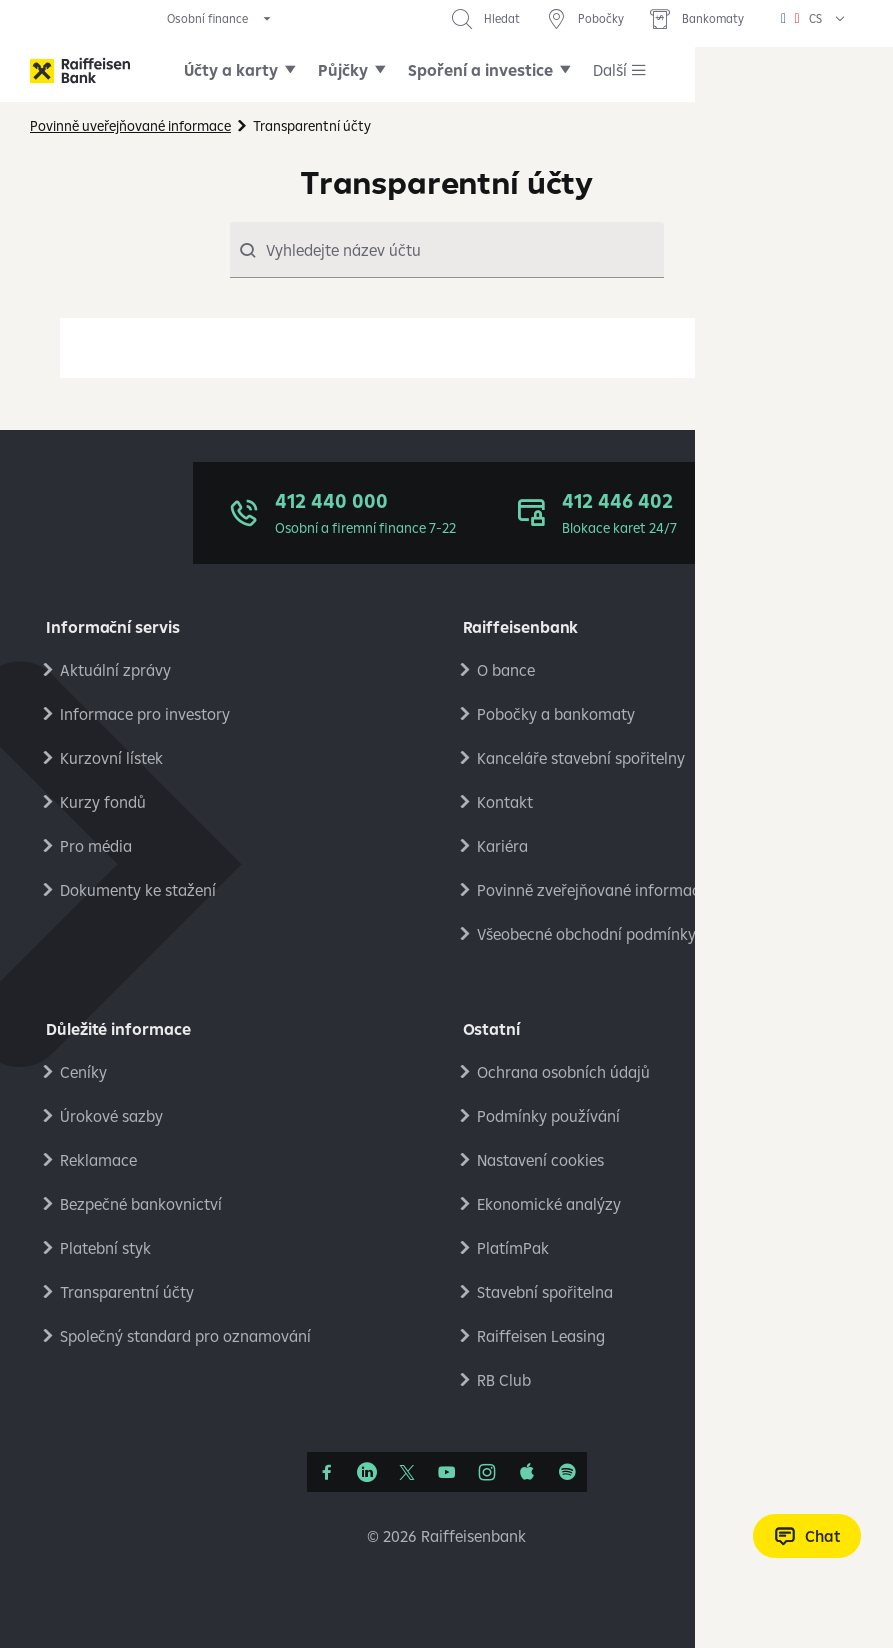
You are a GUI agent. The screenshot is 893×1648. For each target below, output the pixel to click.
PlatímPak (513, 1248)
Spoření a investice (480, 70)
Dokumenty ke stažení (138, 890)
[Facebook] (327, 1472)
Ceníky (83, 1072)
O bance (506, 670)
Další (610, 70)
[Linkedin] (367, 1472)
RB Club (504, 1380)
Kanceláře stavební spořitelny (581, 758)
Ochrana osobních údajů (563, 1072)
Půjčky (343, 70)
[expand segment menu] (220, 19)
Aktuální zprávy (115, 670)
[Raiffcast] (567, 1472)
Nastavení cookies (540, 1160)
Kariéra (502, 846)
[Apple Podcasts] (527, 1472)
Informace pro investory (145, 714)
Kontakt (505, 802)
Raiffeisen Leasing (541, 1336)
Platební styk (105, 1248)
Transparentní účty (127, 1292)
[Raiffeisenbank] (80, 70)
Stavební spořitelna (545, 1292)
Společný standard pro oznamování (185, 1336)
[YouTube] (447, 1472)
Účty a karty (231, 70)
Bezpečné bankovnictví (141, 1204)
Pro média (96, 846)
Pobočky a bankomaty (556, 714)
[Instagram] (487, 1472)
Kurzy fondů (103, 802)
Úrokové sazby (111, 1116)
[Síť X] (407, 1472)
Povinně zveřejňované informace (592, 890)
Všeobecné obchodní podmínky (586, 934)
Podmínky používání (548, 1116)
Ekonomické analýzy (549, 1204)
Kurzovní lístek (111, 758)
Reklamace (98, 1160)
